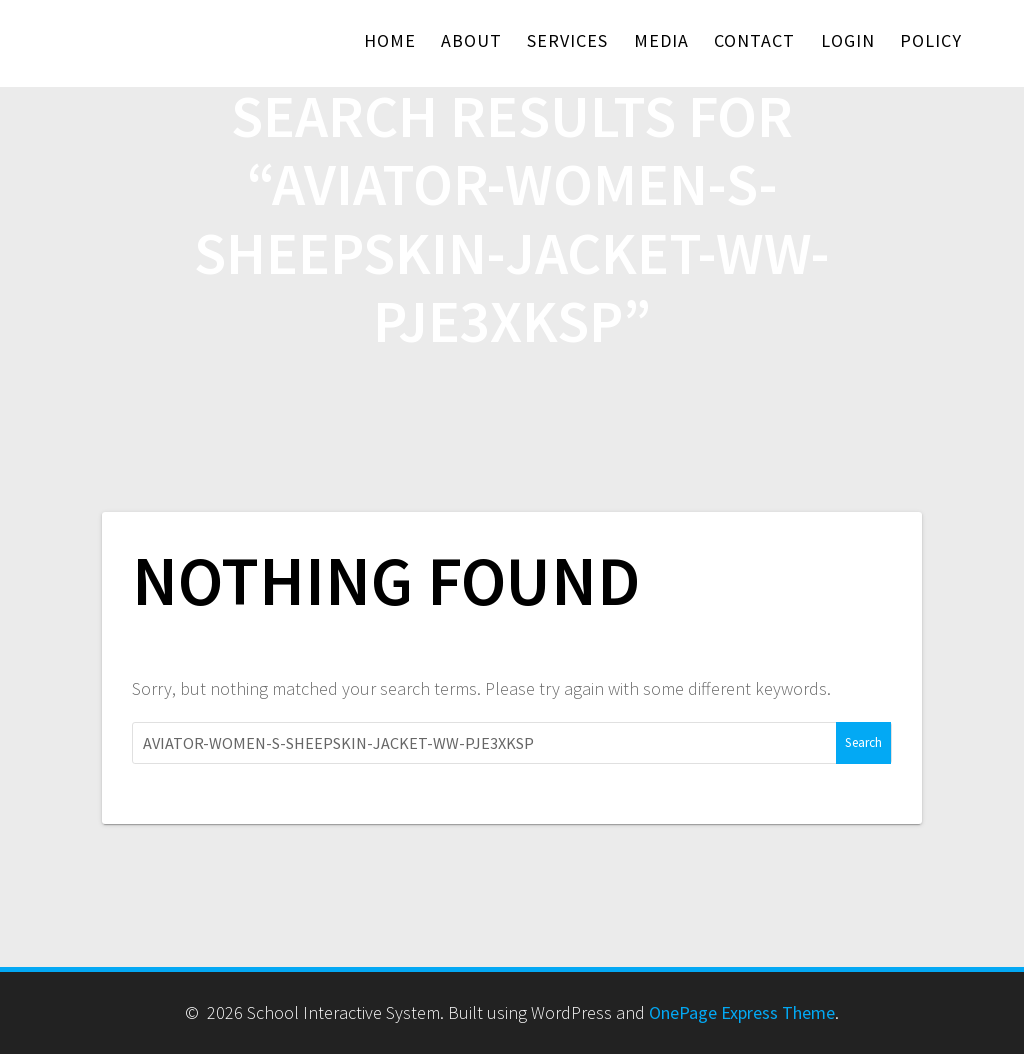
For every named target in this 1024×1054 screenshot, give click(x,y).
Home (390, 40)
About (471, 40)
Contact (754, 40)
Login (848, 40)
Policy (931, 40)
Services (567, 40)
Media (661, 40)
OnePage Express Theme (742, 1012)
